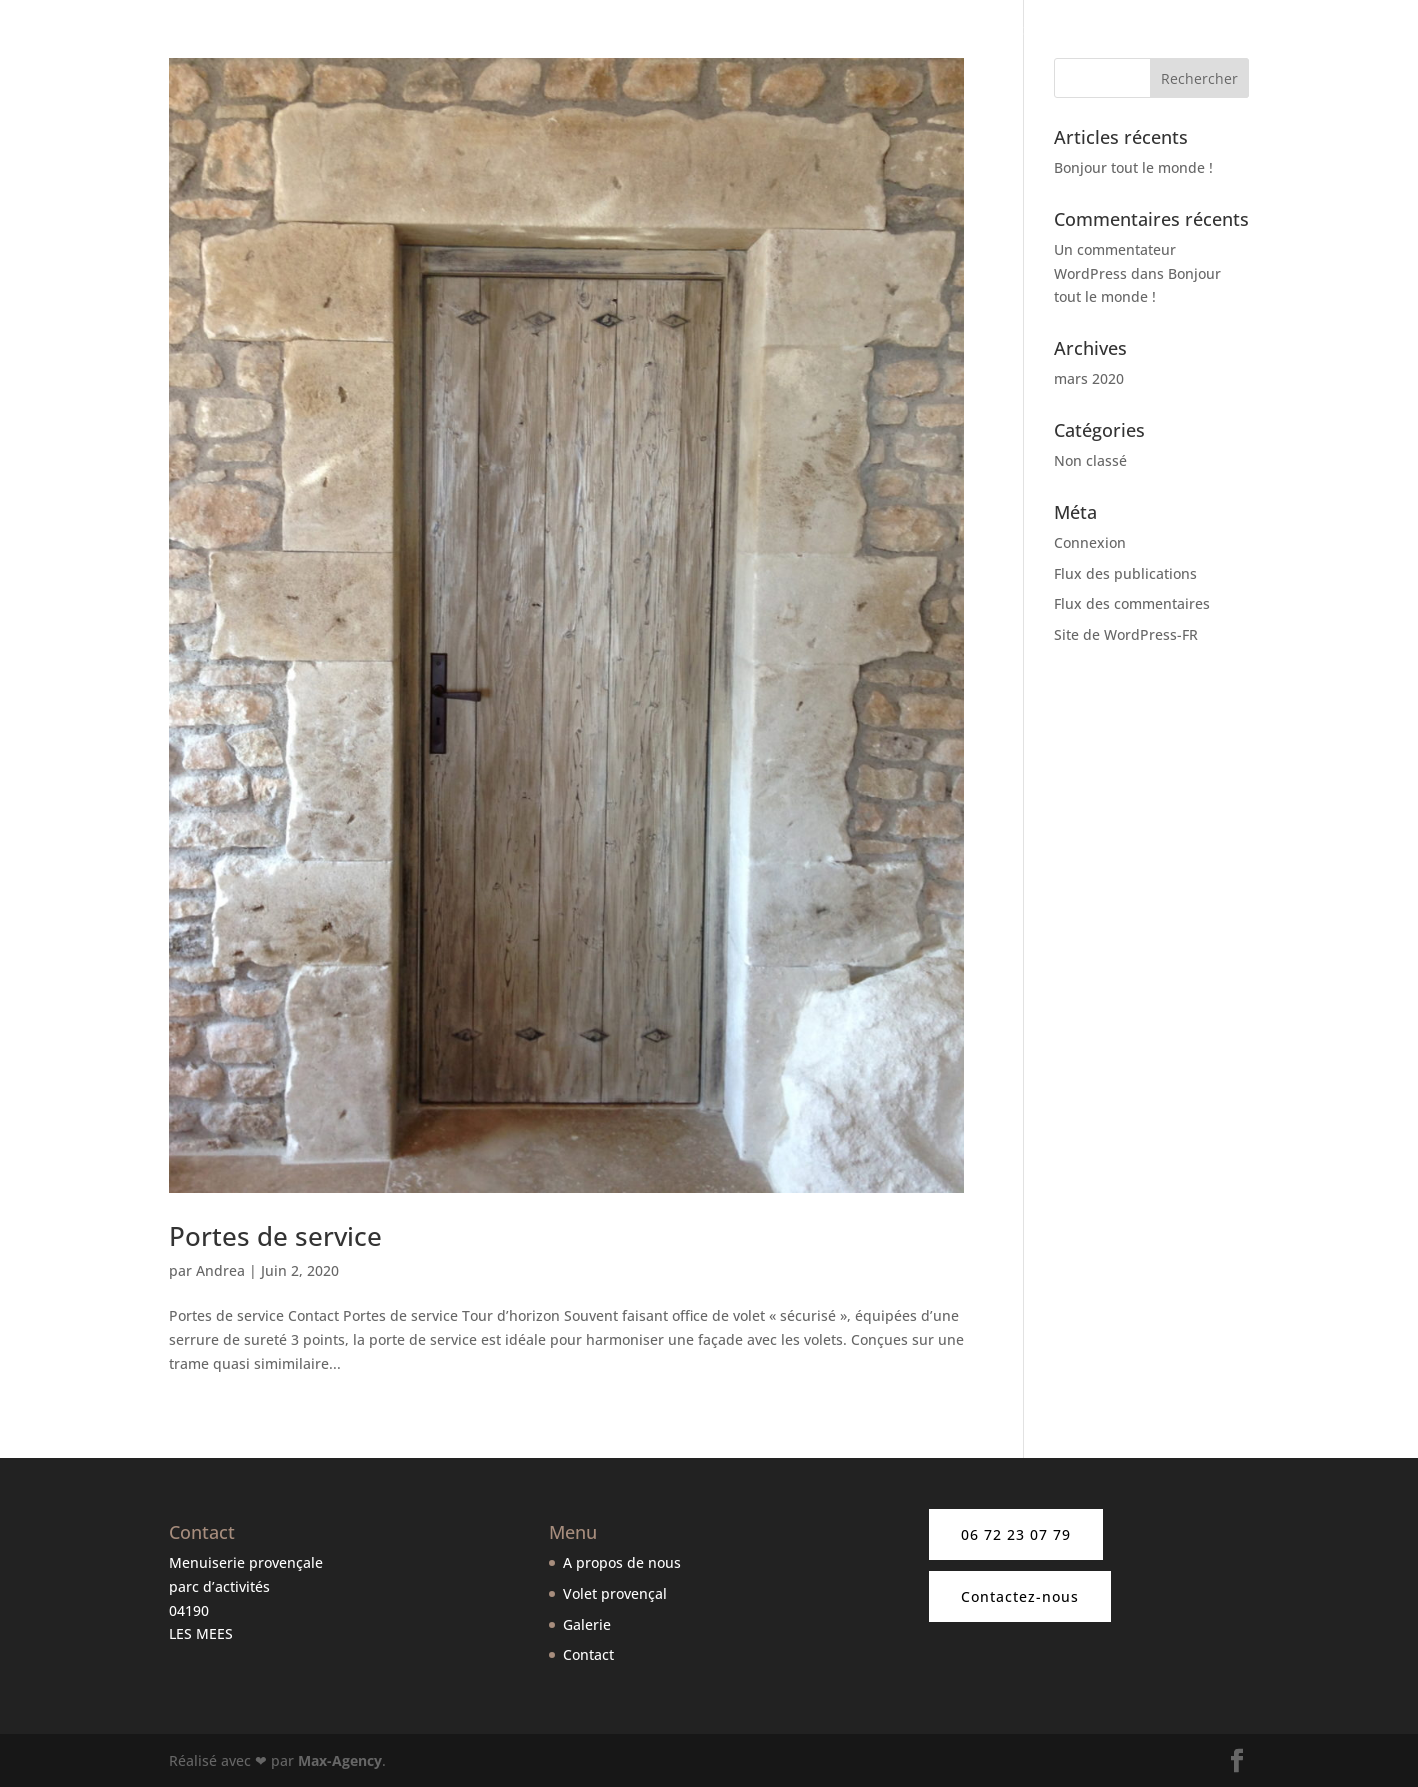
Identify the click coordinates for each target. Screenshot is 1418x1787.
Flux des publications (1125, 573)
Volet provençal (615, 1593)
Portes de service (275, 1236)
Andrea (220, 1270)
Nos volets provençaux (973, 31)
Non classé (1090, 460)
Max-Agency (340, 1760)
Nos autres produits (1158, 31)
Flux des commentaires (1132, 603)
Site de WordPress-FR (1126, 634)
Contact (1362, 31)
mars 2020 (1089, 378)
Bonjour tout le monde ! (1133, 167)
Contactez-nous (1020, 1596)
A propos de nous (796, 31)
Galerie (1291, 31)
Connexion (1090, 542)
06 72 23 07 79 (1016, 1534)
